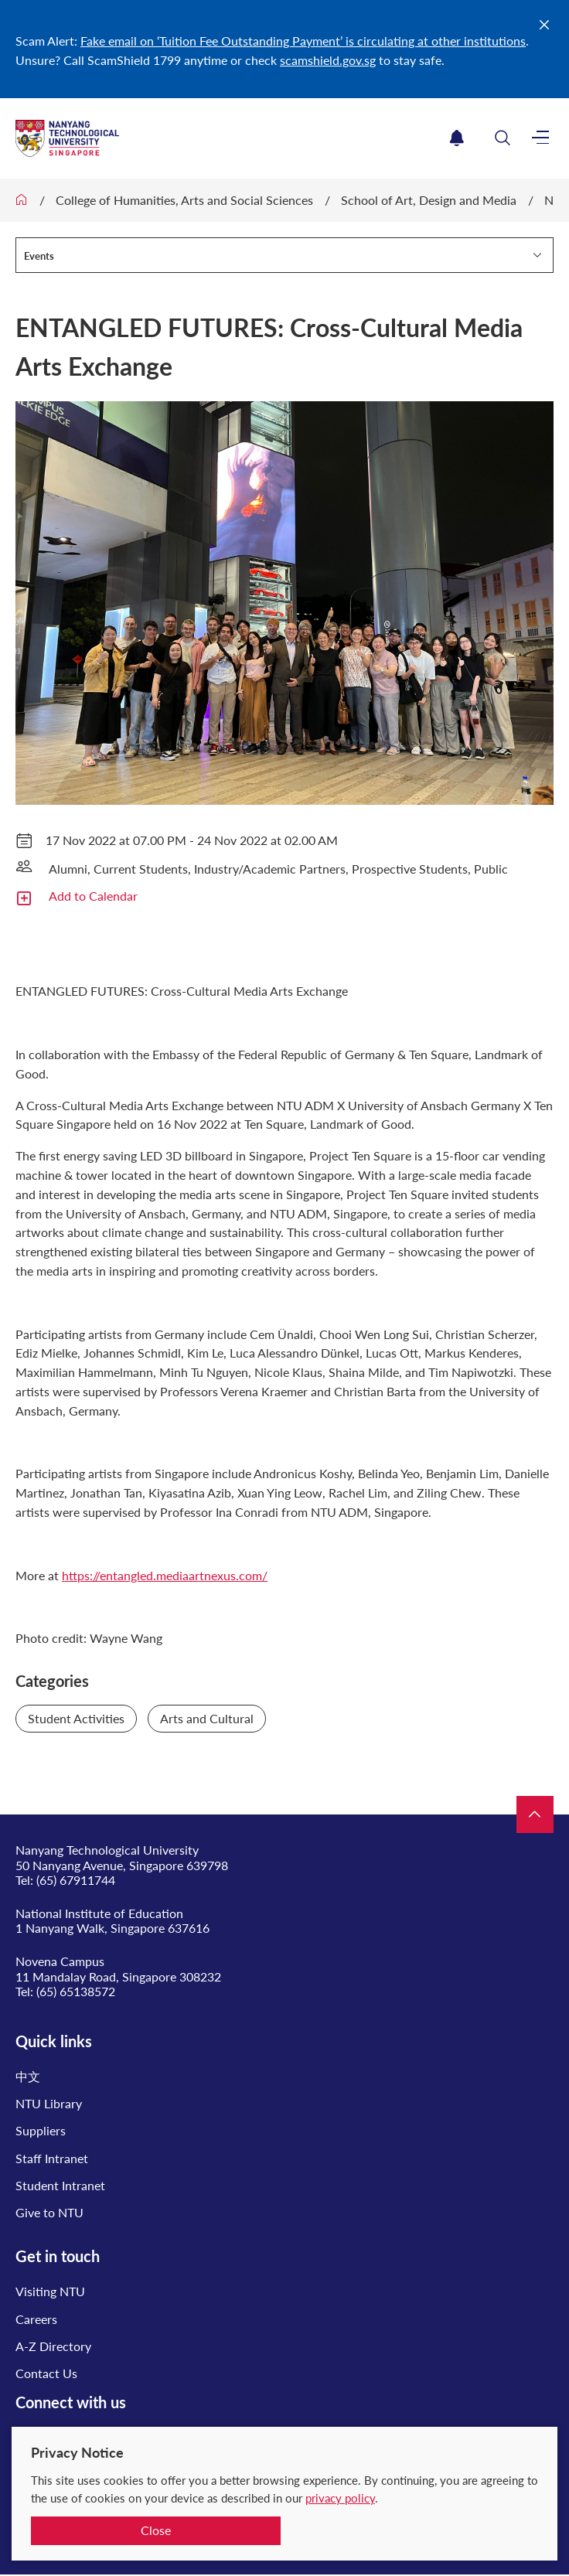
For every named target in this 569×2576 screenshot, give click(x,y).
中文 (27, 2076)
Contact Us (46, 2373)
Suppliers (40, 2130)
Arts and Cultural (207, 1718)
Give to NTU (49, 2212)
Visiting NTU (50, 2291)
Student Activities (76, 1718)
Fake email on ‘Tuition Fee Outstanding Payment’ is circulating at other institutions (303, 40)
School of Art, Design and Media (428, 200)
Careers (36, 2319)
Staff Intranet (51, 2158)
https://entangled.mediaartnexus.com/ (164, 1575)
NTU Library (48, 2103)
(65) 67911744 (75, 1879)
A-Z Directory (53, 2346)
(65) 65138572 (75, 1991)
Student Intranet (60, 2185)
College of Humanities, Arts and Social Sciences (184, 200)
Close (156, 2530)
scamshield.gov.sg (328, 60)
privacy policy (340, 2498)
